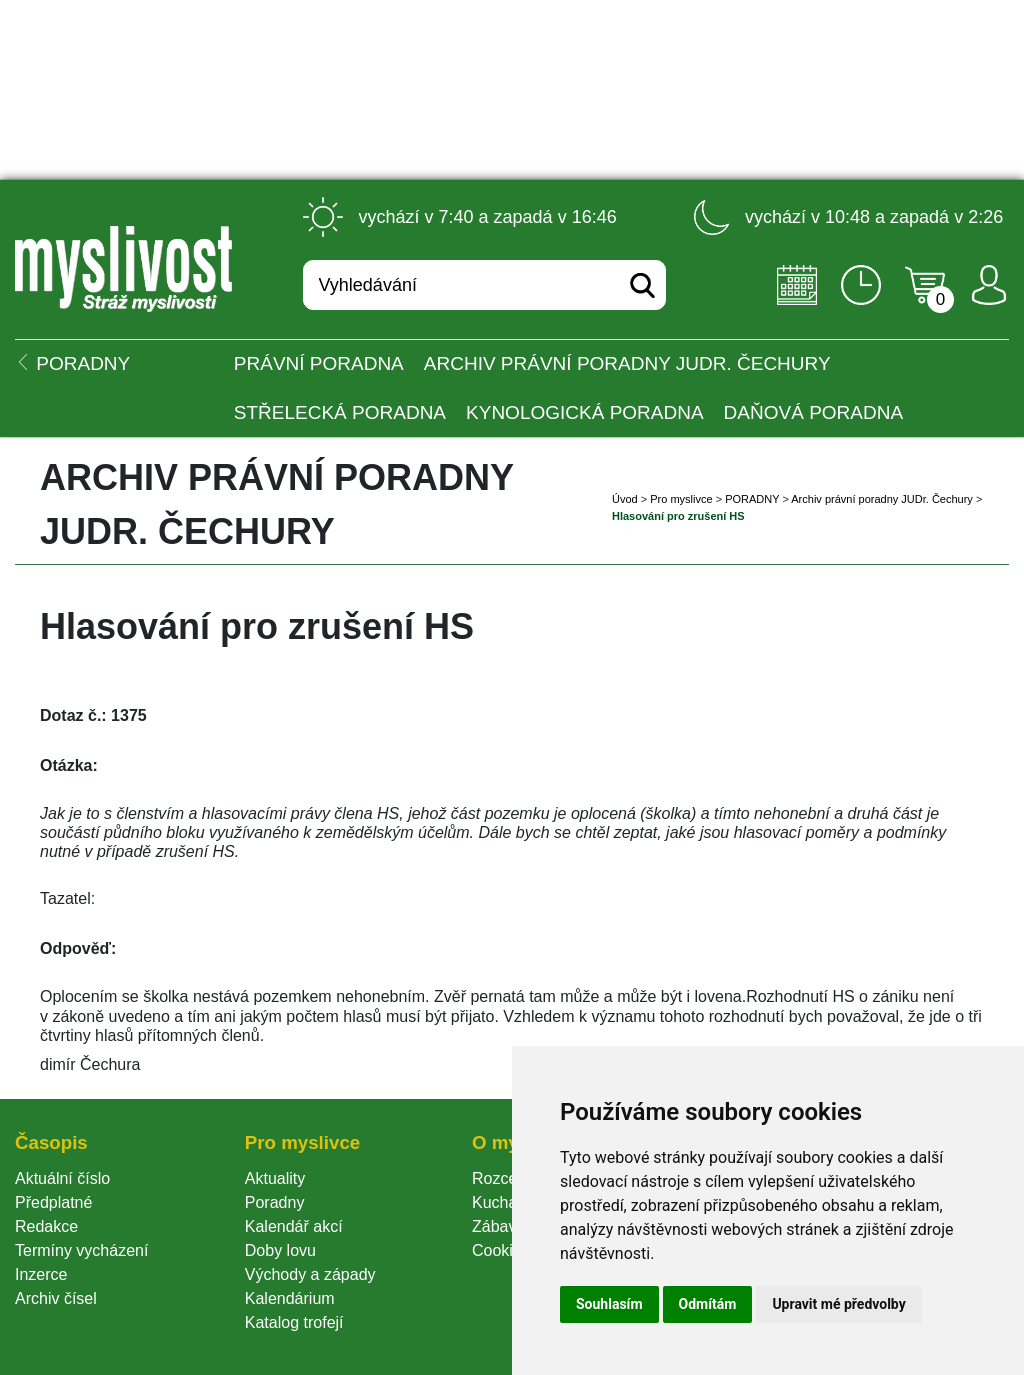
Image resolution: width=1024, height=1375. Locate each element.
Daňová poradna (813, 412)
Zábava (498, 1226)
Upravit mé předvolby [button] (838, 1304)
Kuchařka (506, 1202)
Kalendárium (290, 1298)
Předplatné (53, 1202)
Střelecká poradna (340, 412)
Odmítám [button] (708, 1304)
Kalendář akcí (294, 1226)
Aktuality (275, 1178)
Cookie (501, 1250)
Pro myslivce (681, 499)
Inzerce (41, 1274)
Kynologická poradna (585, 412)
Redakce (46, 1226)
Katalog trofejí (294, 1322)
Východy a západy (310, 1274)
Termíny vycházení (81, 1250)
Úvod (625, 499)
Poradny (275, 1202)
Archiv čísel (56, 1298)
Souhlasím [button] (609, 1304)
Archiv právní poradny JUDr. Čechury (627, 363)
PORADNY (752, 499)
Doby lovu (280, 1250)
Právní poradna (319, 363)
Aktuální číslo (62, 1178)
